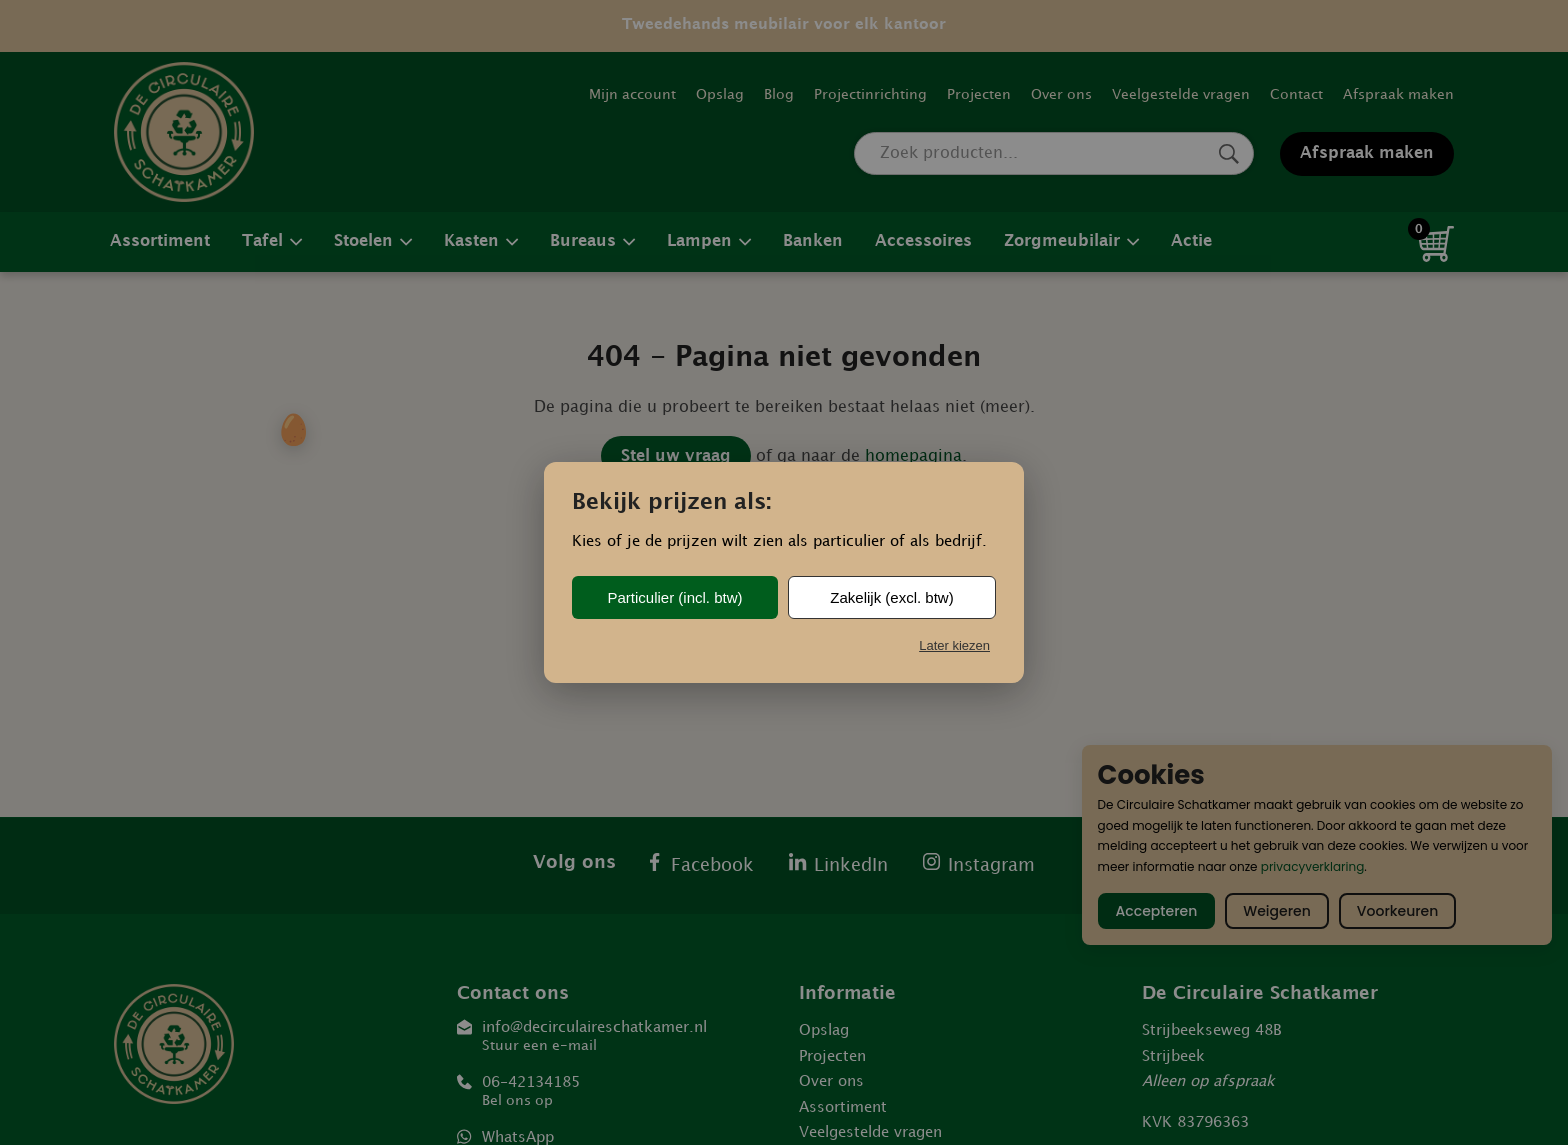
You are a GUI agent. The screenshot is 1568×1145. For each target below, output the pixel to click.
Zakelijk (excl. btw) (891, 597)
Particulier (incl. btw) (674, 597)
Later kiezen (954, 645)
